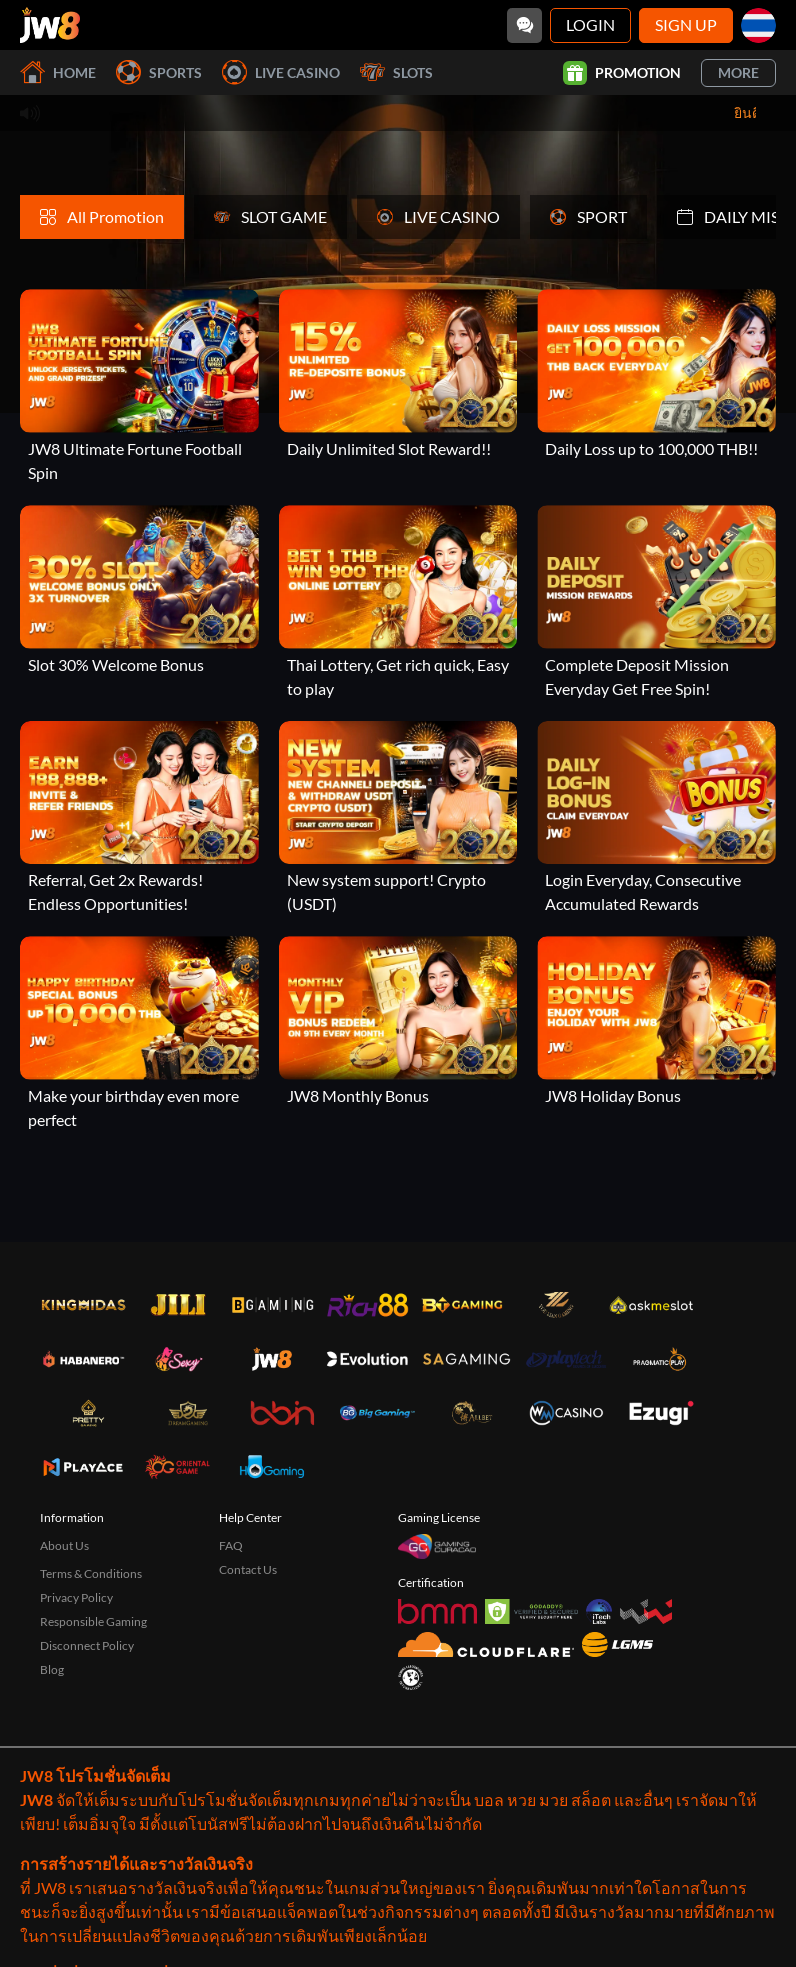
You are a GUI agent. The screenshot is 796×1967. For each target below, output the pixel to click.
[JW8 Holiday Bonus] (656, 1022)
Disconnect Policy (87, 1645)
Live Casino (281, 72)
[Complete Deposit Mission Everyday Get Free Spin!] (656, 603)
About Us (64, 1545)
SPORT (588, 216)
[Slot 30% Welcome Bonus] (139, 591)
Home (58, 72)
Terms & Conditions (91, 1573)
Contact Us (248, 1569)
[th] (758, 25)
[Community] (524, 25)
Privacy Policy (76, 1597)
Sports (159, 72)
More (738, 72)
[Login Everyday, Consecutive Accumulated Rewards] (656, 819)
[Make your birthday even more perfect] (139, 1034)
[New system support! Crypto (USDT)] (398, 819)
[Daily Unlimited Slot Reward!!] (398, 375)
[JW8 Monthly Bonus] (398, 1022)
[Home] (50, 25)
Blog (52, 1669)
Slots (396, 72)
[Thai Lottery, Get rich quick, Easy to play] (398, 603)
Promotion (622, 73)
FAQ (231, 1545)
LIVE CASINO (438, 216)
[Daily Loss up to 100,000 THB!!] (656, 375)
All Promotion (102, 216)
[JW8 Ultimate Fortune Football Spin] (139, 387)
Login (590, 24)
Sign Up (686, 24)
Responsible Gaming (93, 1621)
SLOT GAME (270, 216)
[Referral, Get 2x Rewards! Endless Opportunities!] (139, 819)
